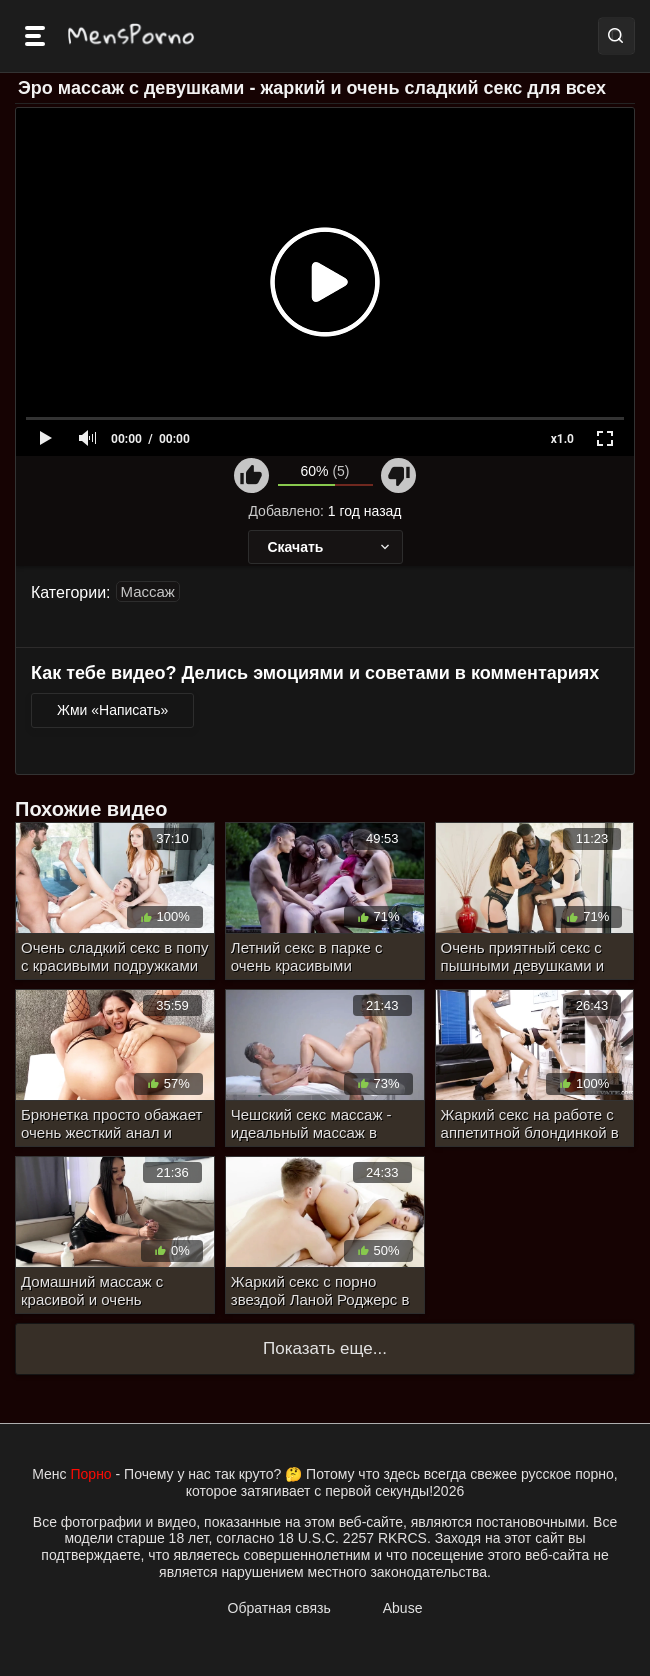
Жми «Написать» (112, 710)
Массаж (148, 591)
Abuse (403, 1608)
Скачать (330, 547)
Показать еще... (325, 1348)
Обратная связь (279, 1608)
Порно (91, 1474)
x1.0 (562, 439)
